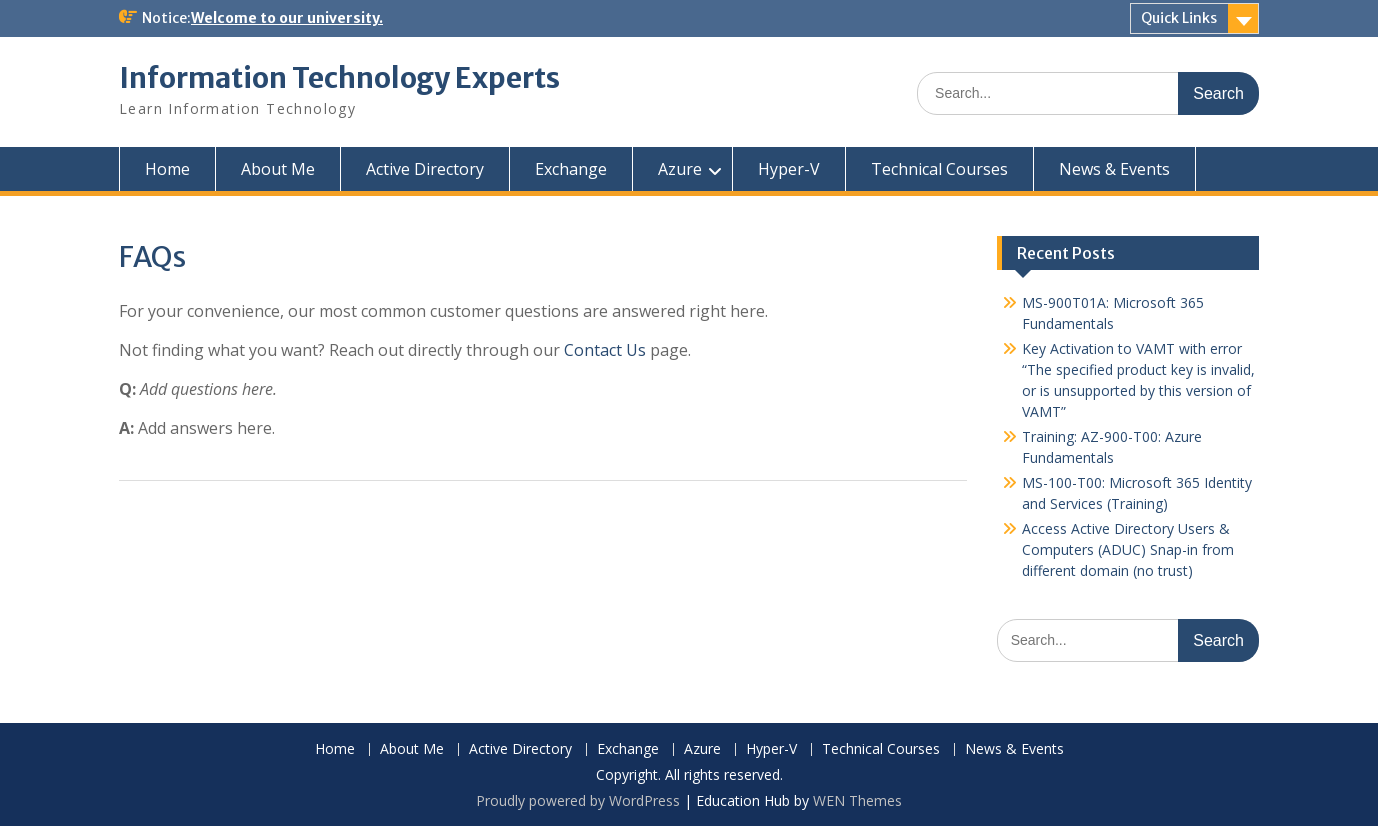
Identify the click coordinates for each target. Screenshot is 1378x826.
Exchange (571, 169)
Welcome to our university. (287, 18)
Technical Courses (939, 169)
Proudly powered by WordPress (578, 800)
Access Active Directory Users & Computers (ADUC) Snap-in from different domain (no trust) (1128, 549)
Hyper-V (789, 169)
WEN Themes (857, 800)
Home (167, 169)
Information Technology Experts (339, 78)
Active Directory (425, 169)
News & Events (1114, 169)
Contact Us (605, 350)
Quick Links (1179, 18)
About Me (278, 169)
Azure (680, 169)
